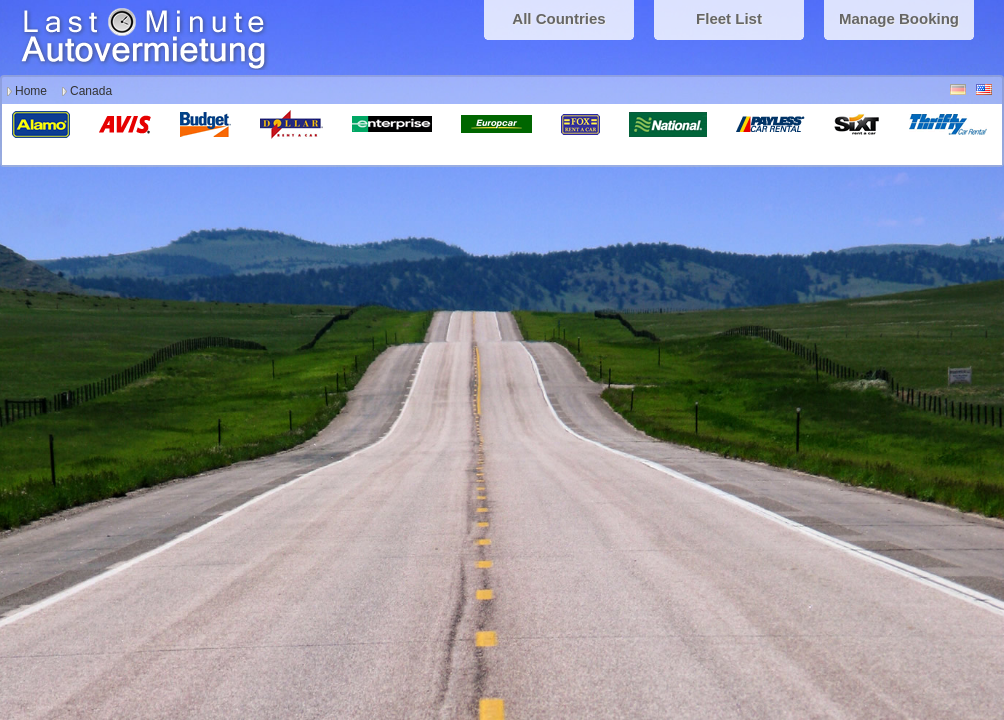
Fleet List (729, 18)
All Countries (558, 18)
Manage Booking (899, 18)
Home (31, 91)
